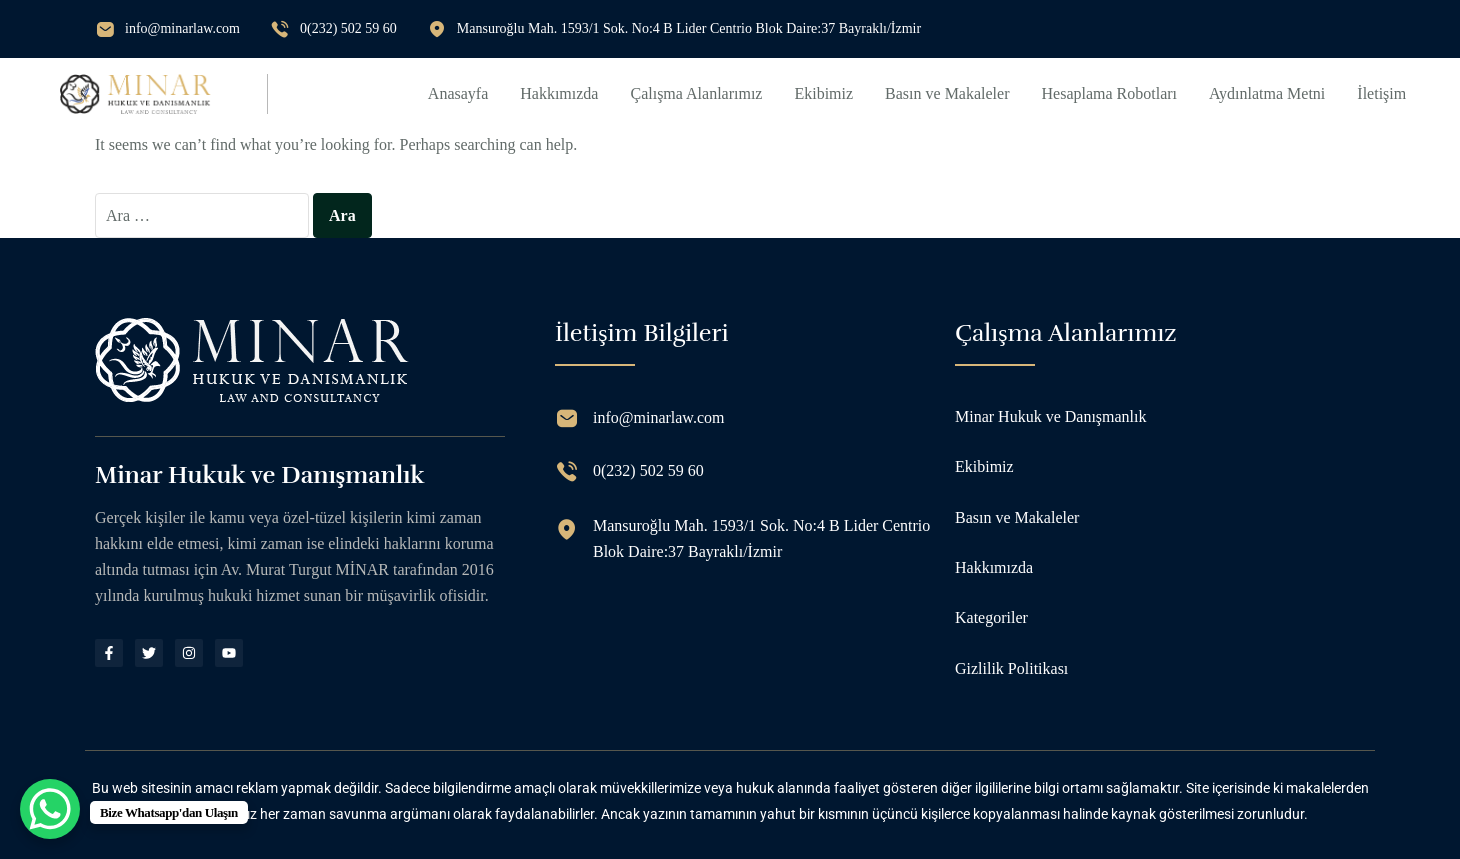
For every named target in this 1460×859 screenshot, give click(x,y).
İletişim (1381, 93)
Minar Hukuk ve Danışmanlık (1051, 416)
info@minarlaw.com (182, 28)
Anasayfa (458, 93)
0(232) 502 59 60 (348, 28)
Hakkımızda (559, 93)
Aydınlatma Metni (1267, 93)
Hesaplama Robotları (1110, 93)
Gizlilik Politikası (1011, 668)
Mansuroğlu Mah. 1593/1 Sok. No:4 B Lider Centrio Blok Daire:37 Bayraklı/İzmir (689, 28)
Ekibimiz (823, 93)
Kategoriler (991, 617)
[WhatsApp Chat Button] (50, 809)
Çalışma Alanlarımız (696, 93)
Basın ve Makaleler (947, 93)
